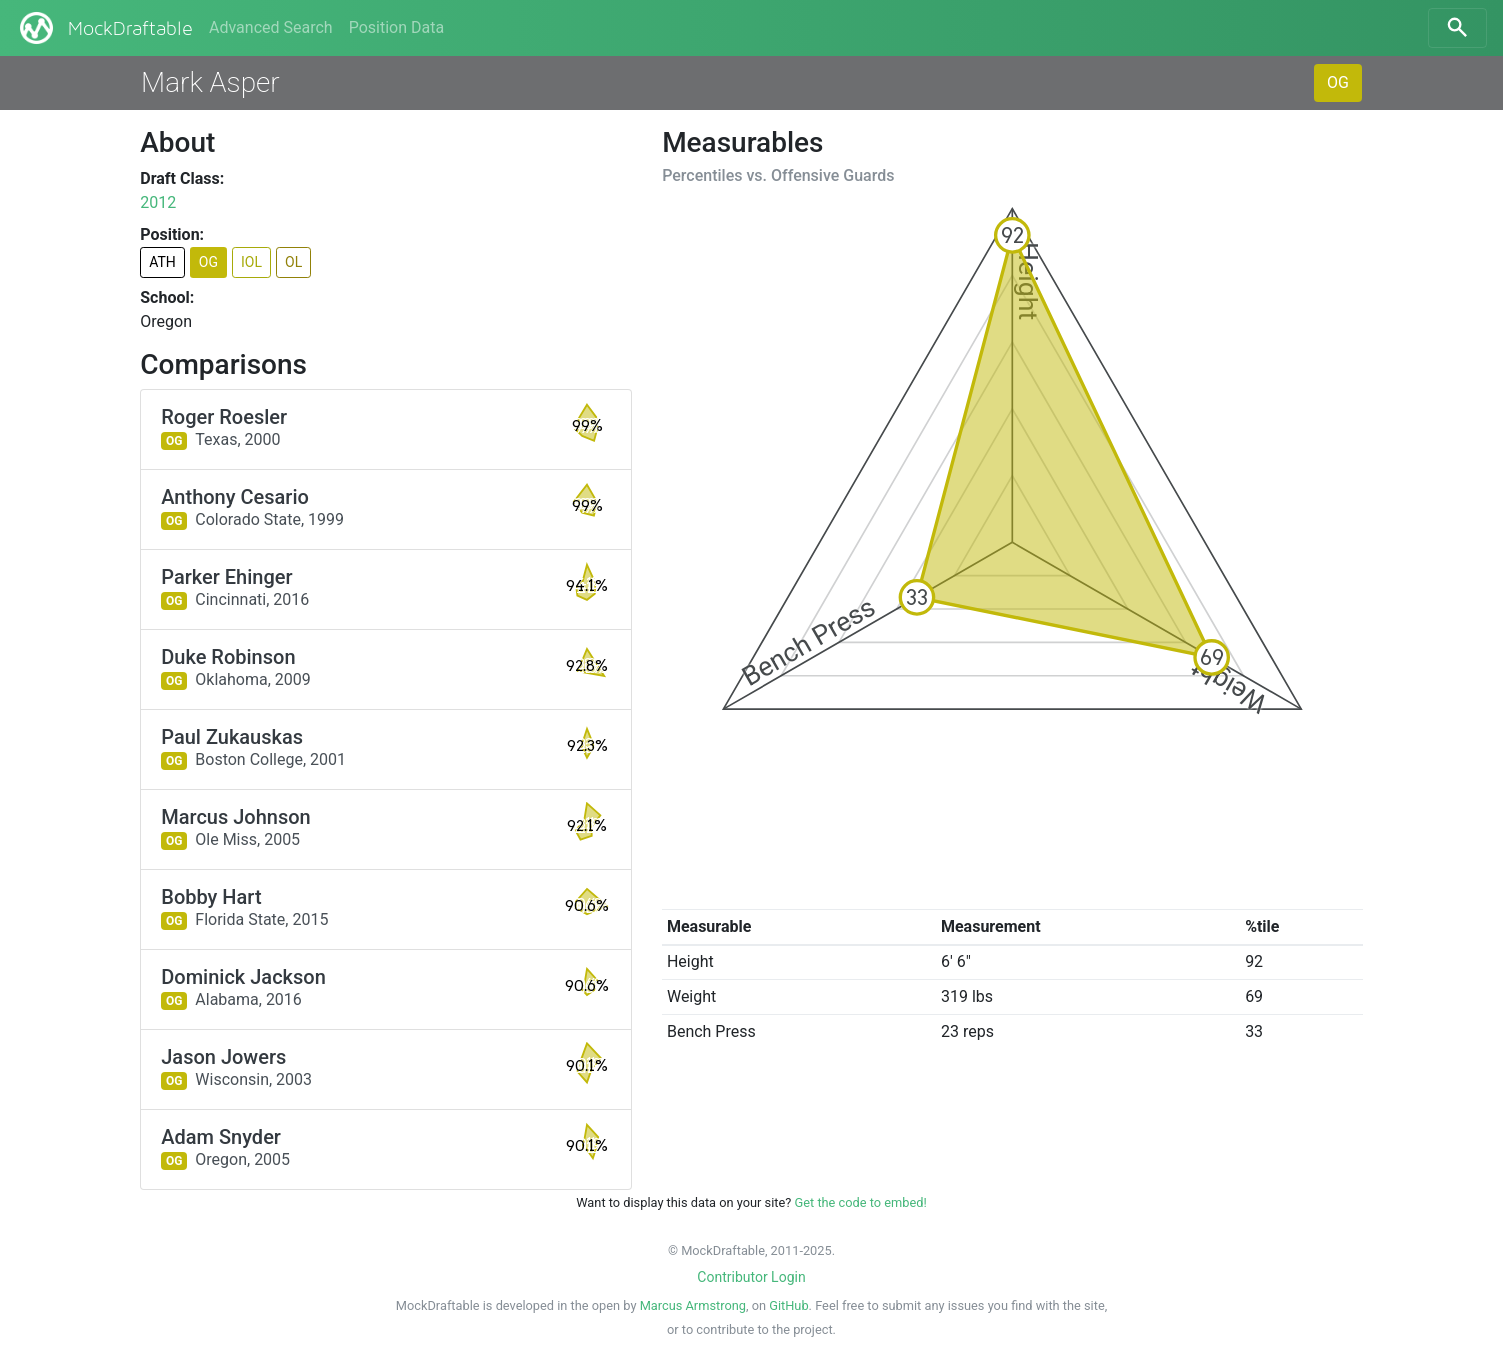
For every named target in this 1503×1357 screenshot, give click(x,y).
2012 (158, 202)
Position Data (396, 27)
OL (293, 262)
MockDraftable (104, 28)
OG (1338, 82)
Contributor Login (751, 1277)
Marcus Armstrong (693, 1305)
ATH (162, 262)
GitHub (788, 1305)
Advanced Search (271, 27)
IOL (251, 262)
